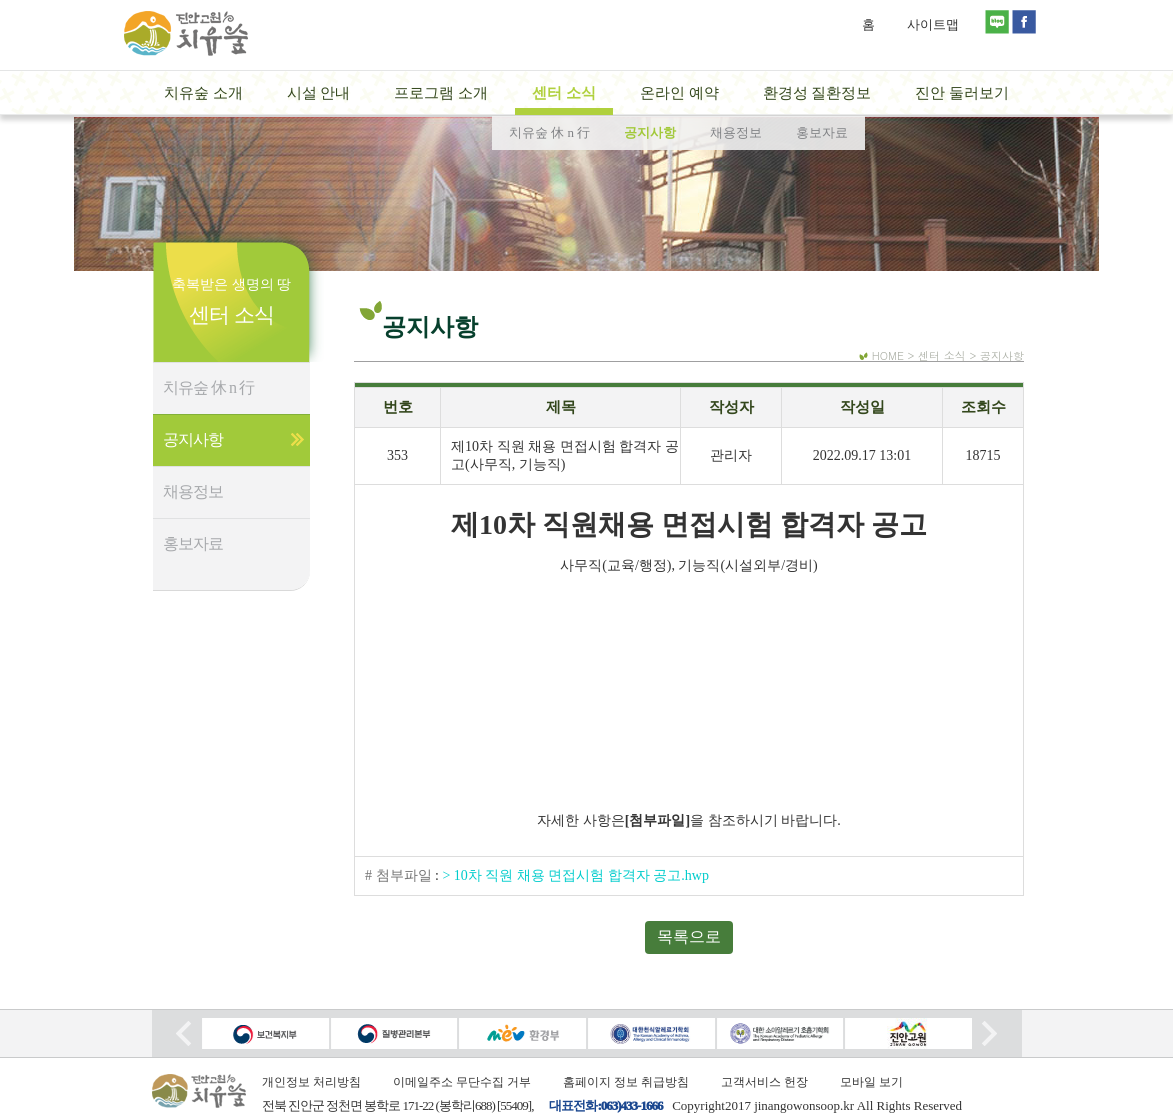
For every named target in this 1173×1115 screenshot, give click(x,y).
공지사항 (193, 439)
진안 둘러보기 (962, 93)
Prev (184, 1033)
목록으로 (689, 936)
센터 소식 (564, 93)
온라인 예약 (679, 93)
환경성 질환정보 (817, 93)
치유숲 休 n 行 (208, 387)
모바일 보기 (871, 1082)
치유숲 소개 (203, 93)
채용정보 (193, 491)
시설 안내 (319, 93)
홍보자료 (193, 543)
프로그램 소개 (441, 93)
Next (989, 1033)
